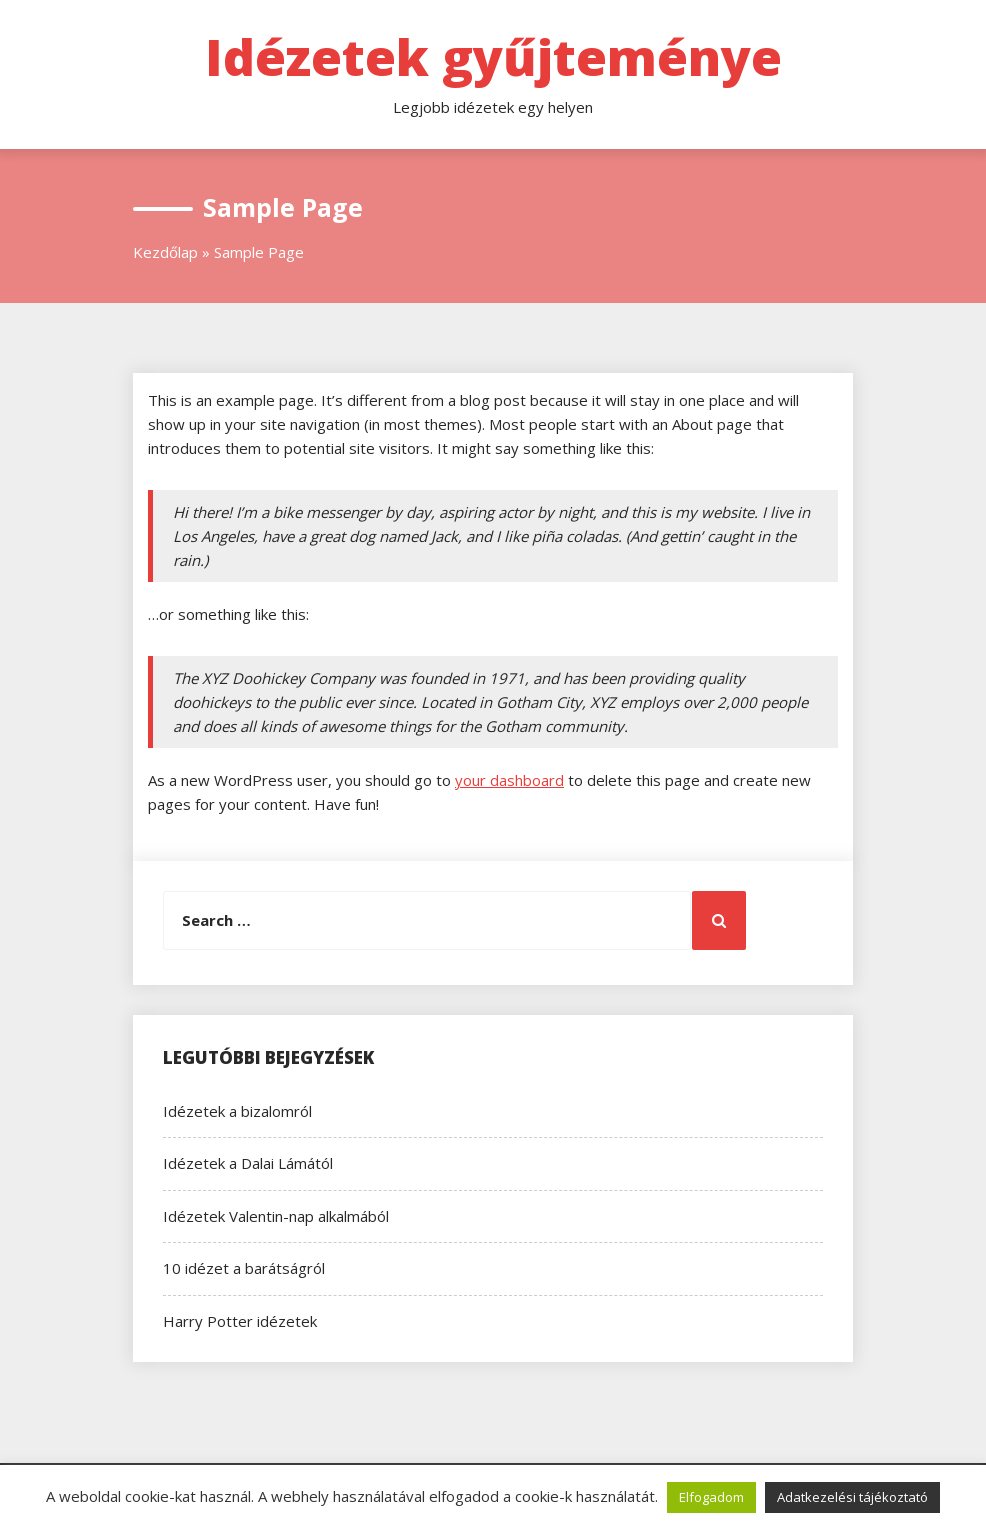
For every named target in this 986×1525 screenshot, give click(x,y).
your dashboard (509, 780)
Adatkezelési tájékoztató (852, 1497)
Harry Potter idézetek (240, 1321)
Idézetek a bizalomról (237, 1111)
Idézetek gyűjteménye (493, 57)
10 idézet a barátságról (244, 1268)
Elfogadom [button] (711, 1497)
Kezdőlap (165, 252)
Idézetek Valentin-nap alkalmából (276, 1216)
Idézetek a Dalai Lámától (248, 1163)
